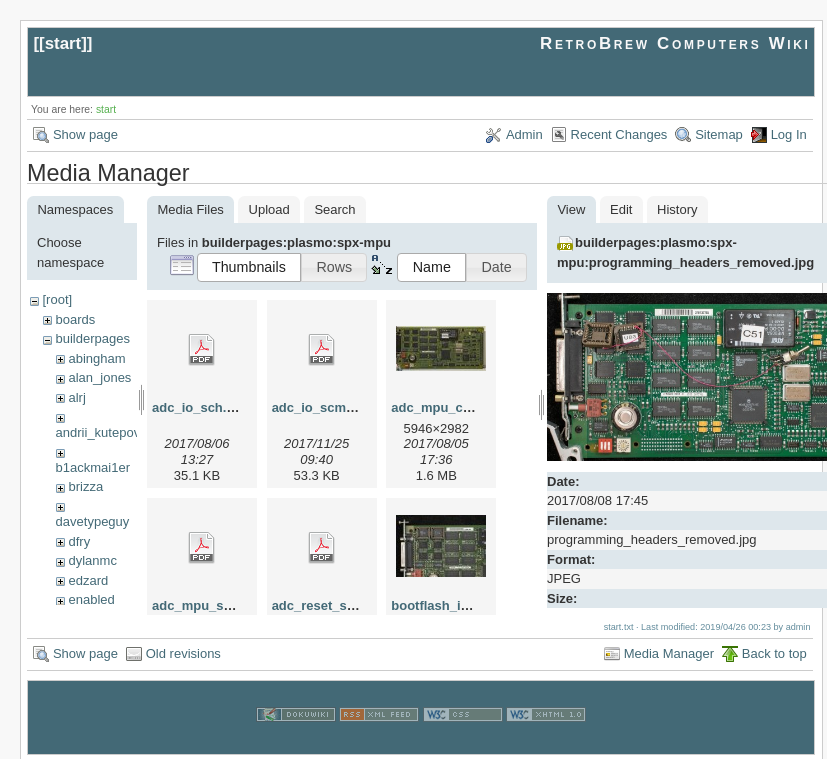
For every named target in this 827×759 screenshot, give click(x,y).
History (677, 209)
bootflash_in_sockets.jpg (469, 605)
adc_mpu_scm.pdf (209, 605)
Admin (524, 134)
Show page (85, 134)
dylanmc (92, 560)
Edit (621, 209)
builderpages (92, 338)
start (63, 43)
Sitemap (719, 134)
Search (334, 209)
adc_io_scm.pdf (321, 407)
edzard (88, 580)
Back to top (774, 650)
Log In (789, 134)
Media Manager (669, 650)
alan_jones (99, 377)
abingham (96, 358)
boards (75, 319)
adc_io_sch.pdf (199, 407)
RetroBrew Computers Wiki (675, 43)
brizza (85, 486)
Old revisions (183, 650)
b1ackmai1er (93, 467)
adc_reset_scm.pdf (331, 605)
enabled (91, 599)
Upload (269, 209)
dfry (79, 541)
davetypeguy (93, 521)
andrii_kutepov (98, 432)
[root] (57, 299)
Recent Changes (619, 134)
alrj (76, 397)
